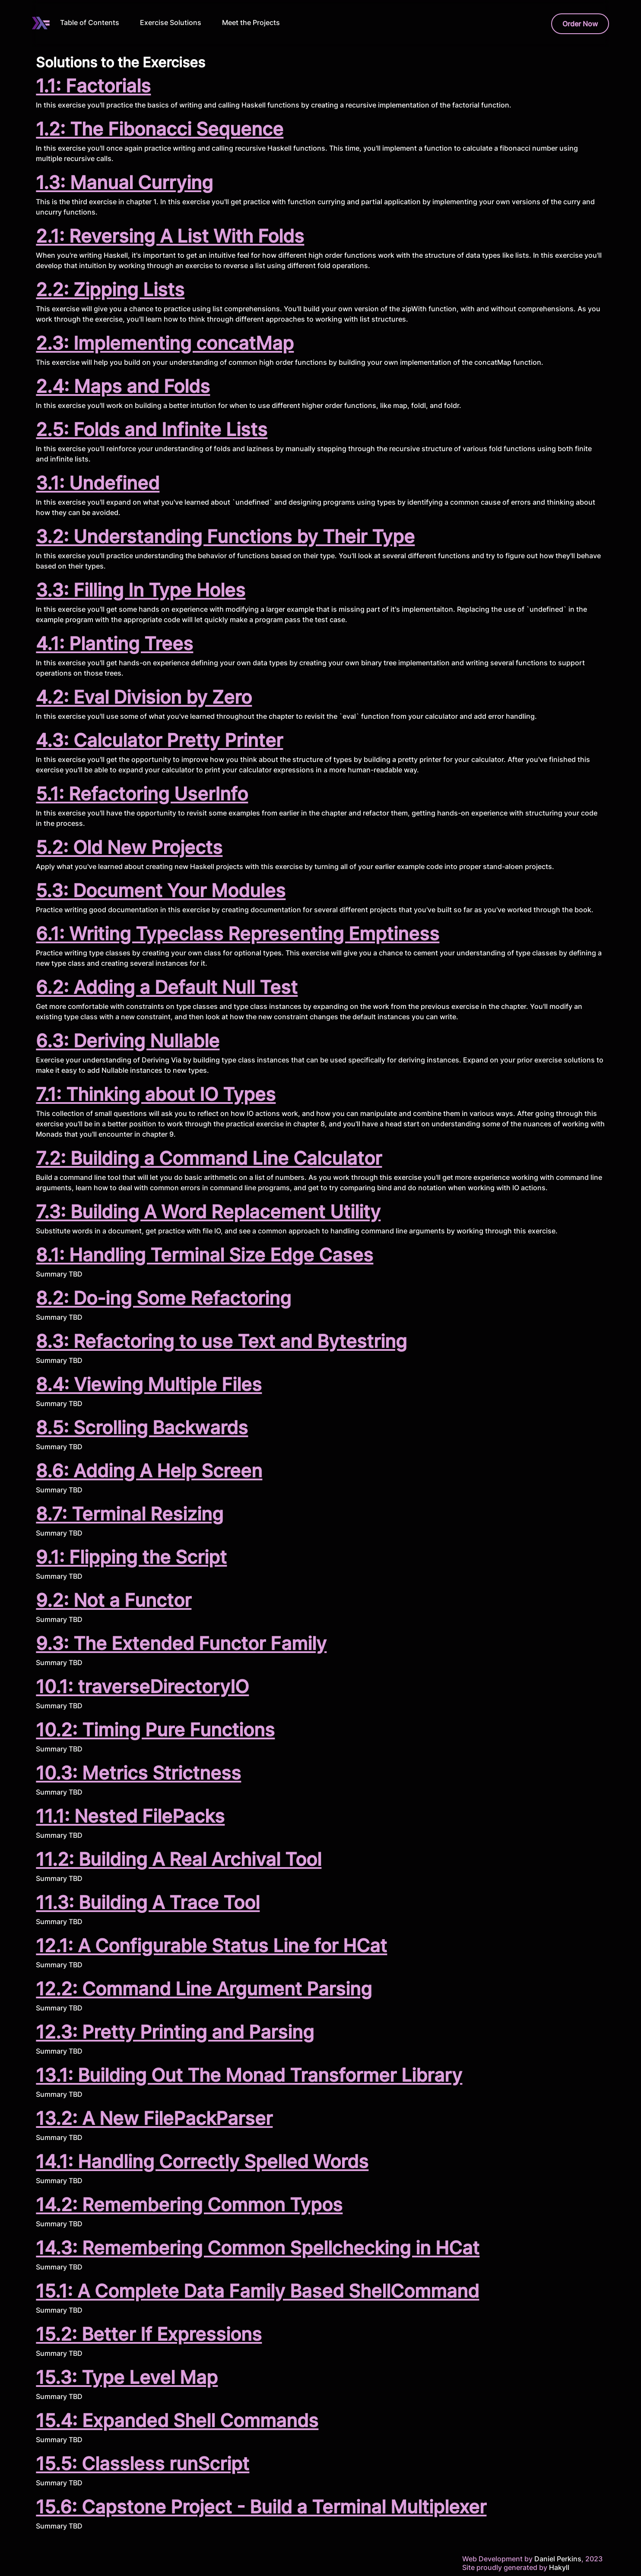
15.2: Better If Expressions (149, 2334)
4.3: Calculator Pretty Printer (159, 740)
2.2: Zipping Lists (110, 289)
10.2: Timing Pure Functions (155, 1730)
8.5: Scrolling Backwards (142, 1427)
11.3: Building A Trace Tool (148, 1902)
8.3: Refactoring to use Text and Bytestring (221, 1341)
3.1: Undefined (97, 483)
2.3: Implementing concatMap (165, 343)
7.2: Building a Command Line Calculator (209, 1158)
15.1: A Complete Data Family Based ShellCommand (257, 2291)
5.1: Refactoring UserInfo (142, 794)
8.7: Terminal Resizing (129, 1514)
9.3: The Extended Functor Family (181, 1643)
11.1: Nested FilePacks (130, 1816)
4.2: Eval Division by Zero (144, 697)
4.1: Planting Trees (114, 643)
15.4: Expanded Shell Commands (177, 2420)
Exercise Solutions (170, 22)
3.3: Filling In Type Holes (140, 590)
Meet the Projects (251, 22)
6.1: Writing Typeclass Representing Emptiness (237, 934)
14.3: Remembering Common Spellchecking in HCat (257, 2248)
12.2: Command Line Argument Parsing (204, 1989)
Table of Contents (89, 22)
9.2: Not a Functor (113, 1600)
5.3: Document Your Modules (161, 890)
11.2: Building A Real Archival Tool (178, 1859)
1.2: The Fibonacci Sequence (159, 129)
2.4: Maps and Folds (123, 386)
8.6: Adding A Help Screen (149, 1471)
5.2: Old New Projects (129, 847)
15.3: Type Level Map (127, 2377)
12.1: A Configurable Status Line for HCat (211, 1945)
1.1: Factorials (93, 86)
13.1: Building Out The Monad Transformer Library (249, 2075)
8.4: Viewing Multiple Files (149, 1384)
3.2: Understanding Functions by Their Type (225, 536)
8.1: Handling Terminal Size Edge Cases (204, 1255)
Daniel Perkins (557, 2558)
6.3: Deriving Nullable (127, 1041)
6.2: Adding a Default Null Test (167, 987)
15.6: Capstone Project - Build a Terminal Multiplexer (261, 2507)
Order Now (580, 23)
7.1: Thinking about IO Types (156, 1094)
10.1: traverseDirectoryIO (142, 1686)
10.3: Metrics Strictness (138, 1773)
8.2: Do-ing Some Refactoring (163, 1298)
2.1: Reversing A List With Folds (170, 236)
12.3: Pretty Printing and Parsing (175, 2032)
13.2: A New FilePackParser (154, 2118)
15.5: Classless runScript (142, 2464)
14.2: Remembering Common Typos (189, 2205)
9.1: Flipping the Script (131, 1557)
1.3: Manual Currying (124, 182)
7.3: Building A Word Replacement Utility (208, 1212)
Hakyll (559, 2567)
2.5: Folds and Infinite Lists (151, 429)
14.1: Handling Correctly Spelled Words (202, 2161)
